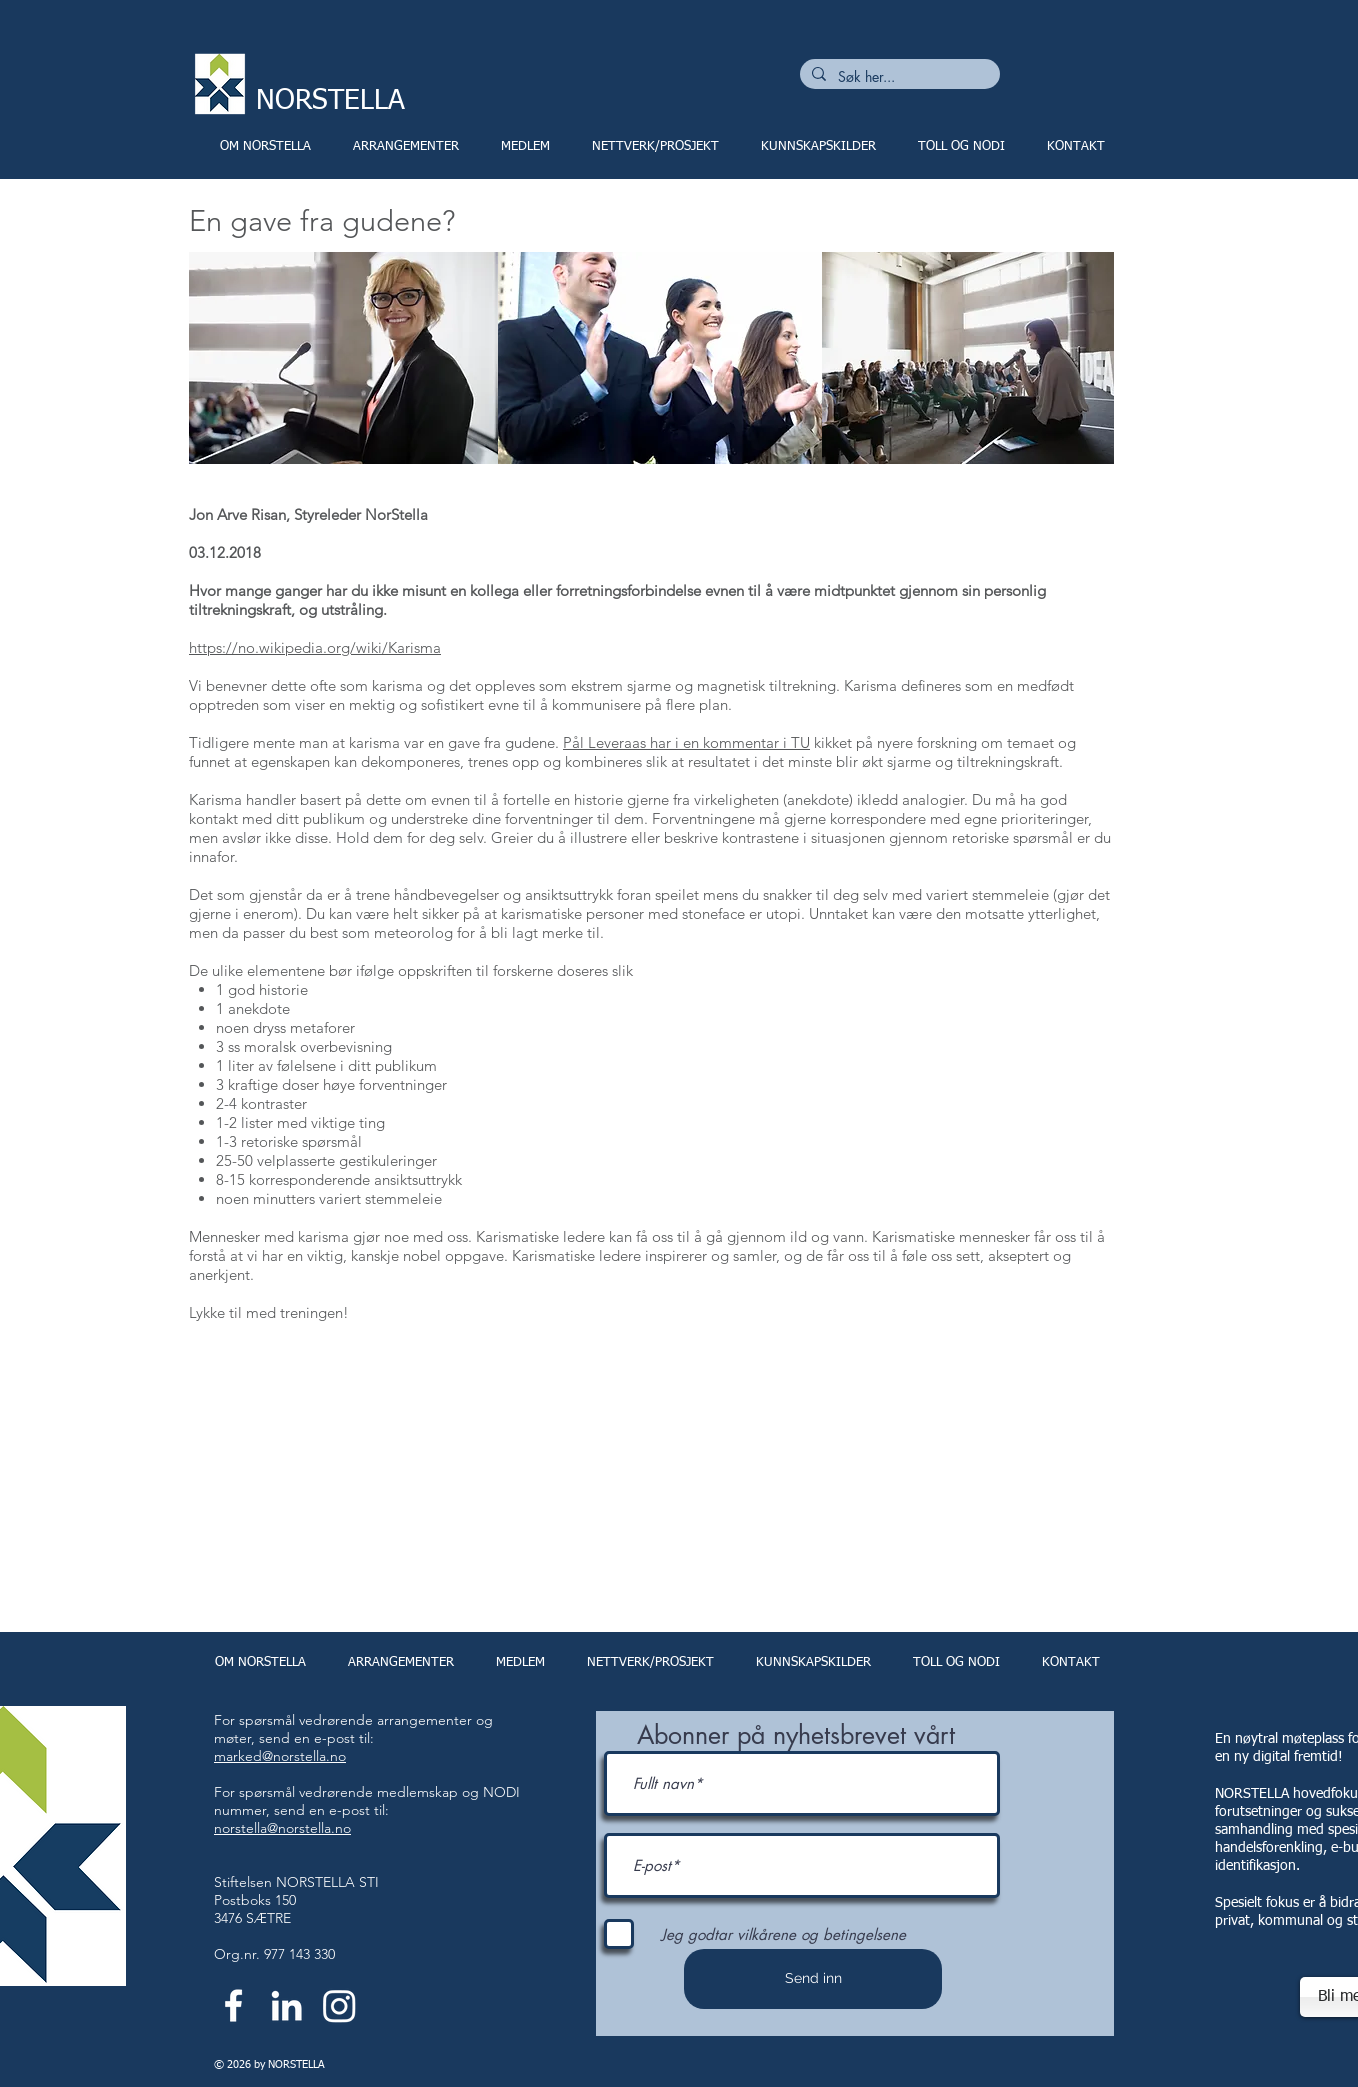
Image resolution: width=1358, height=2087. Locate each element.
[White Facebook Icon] (233, 2005)
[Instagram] (339, 2005)
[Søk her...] (898, 77)
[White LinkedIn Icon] (286, 2005)
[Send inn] (813, 1979)
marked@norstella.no (280, 1756)
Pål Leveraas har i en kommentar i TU (686, 742)
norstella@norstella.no (282, 1828)
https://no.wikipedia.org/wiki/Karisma (315, 647)
